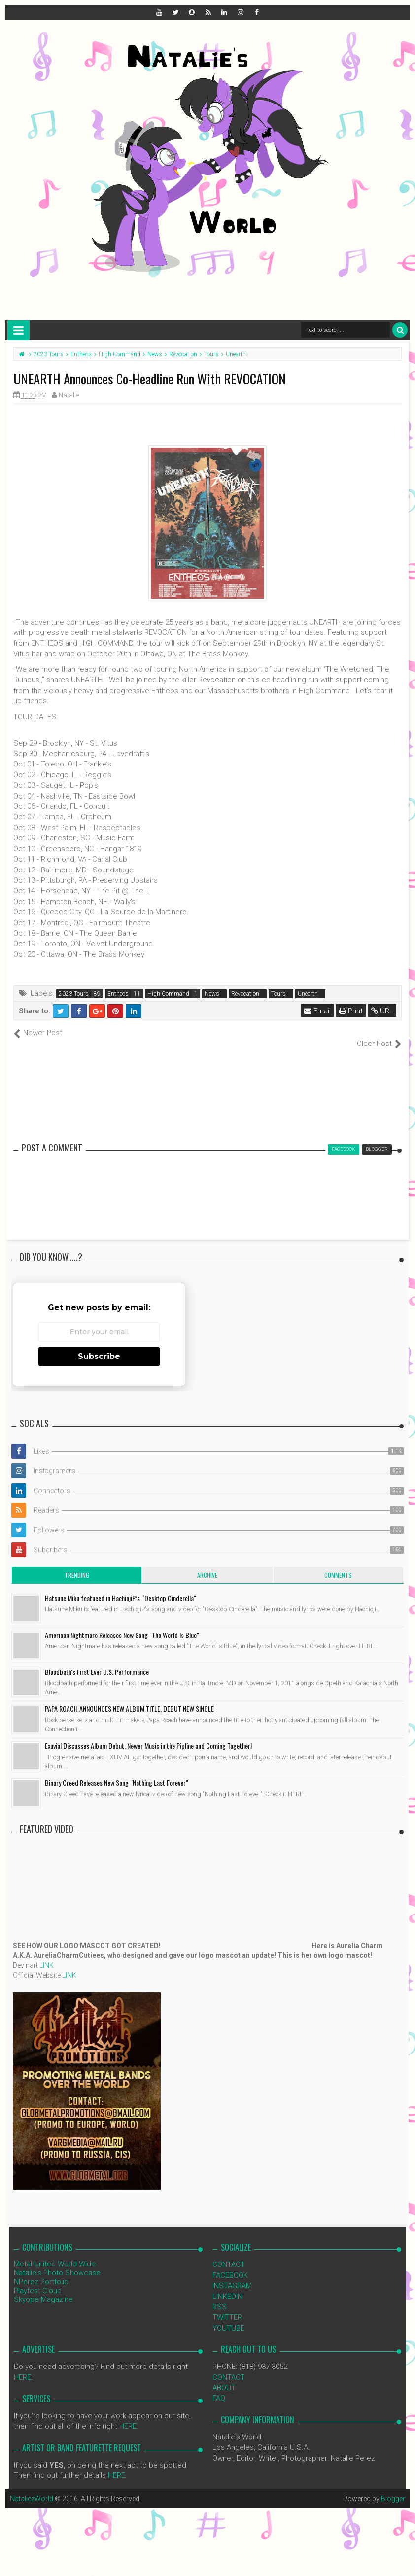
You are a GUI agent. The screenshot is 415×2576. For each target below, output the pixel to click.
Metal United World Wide (55, 2253)
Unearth (308, 993)
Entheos (118, 993)
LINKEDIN (227, 2285)
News (212, 993)
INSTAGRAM (232, 2275)
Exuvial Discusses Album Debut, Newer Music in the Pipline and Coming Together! (148, 1735)
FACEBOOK (230, 2264)
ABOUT (224, 2377)
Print (351, 1011)
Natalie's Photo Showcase (57, 2262)
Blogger (393, 2488)
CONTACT (228, 2254)
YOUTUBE (228, 2317)
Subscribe (99, 1345)
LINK (46, 1955)
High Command (168, 993)
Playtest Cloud (38, 2280)
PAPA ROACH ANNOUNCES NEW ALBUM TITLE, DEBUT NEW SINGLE (129, 1698)
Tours (278, 993)
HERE (22, 2366)
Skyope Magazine (43, 2289)
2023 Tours (74, 993)
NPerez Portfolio (41, 2271)
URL (382, 1011)
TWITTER (227, 2306)
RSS (219, 2296)
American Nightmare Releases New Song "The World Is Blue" (122, 1624)
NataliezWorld (31, 2488)
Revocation (245, 993)
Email (317, 1011)
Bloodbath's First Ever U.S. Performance (97, 1661)
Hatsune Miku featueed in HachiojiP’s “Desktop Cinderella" (120, 1587)
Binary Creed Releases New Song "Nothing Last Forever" (116, 1772)
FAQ (218, 2387)
